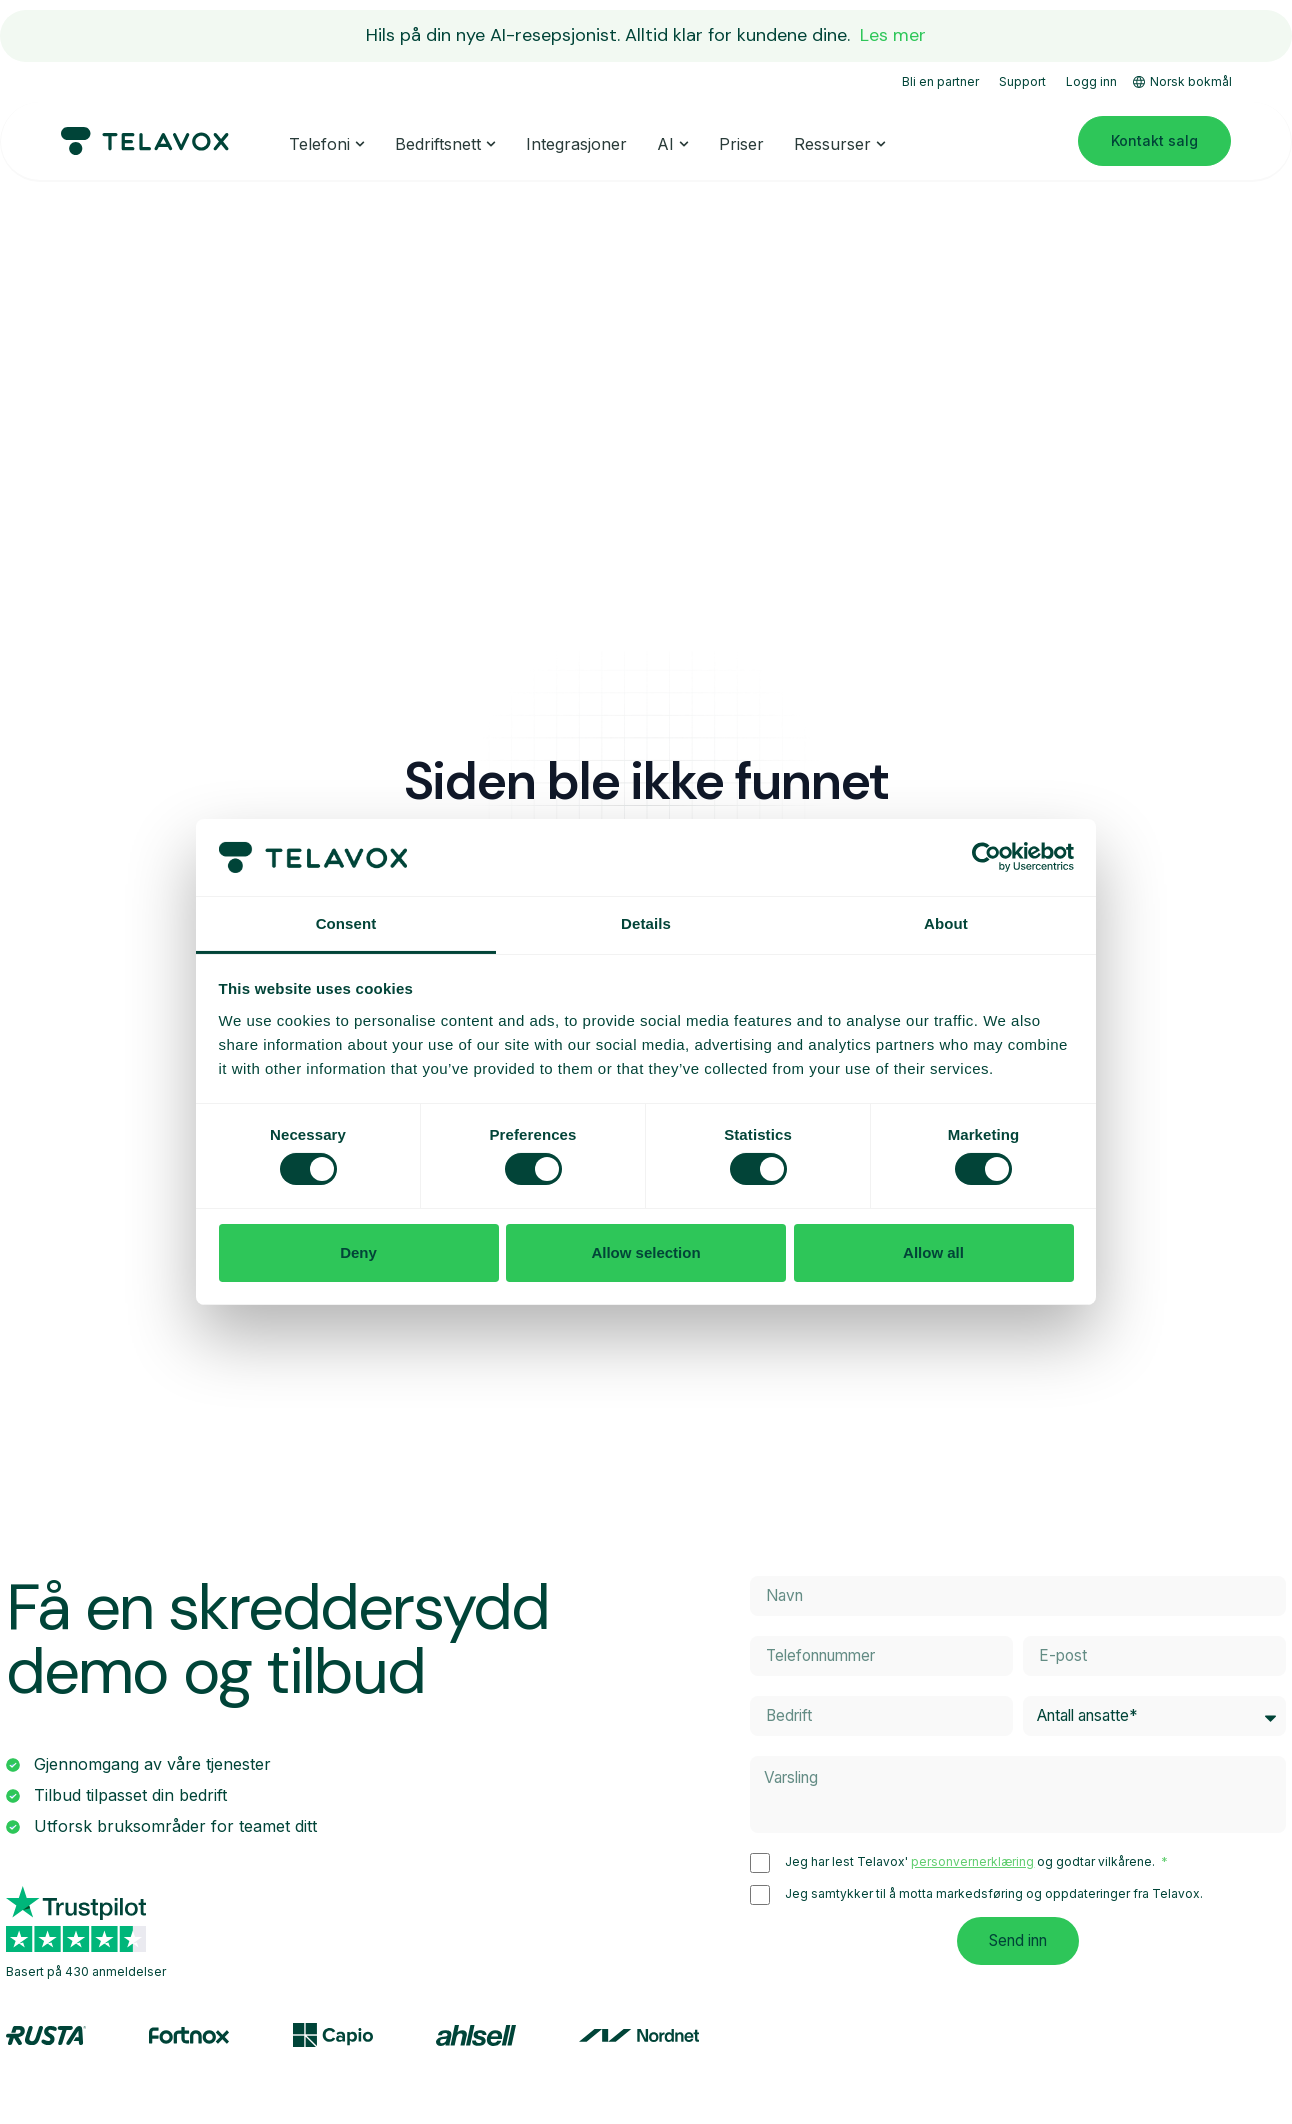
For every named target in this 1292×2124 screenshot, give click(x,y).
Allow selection (645, 1252)
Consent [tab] (346, 923)
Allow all (933, 1252)
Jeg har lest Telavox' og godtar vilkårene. (971, 1864)
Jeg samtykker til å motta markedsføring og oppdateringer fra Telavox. (994, 1896)
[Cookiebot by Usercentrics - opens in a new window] (986, 857)
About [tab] (946, 923)
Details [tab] (646, 923)
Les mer (893, 35)
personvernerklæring (972, 1863)
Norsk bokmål (1182, 81)
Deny (358, 1252)
